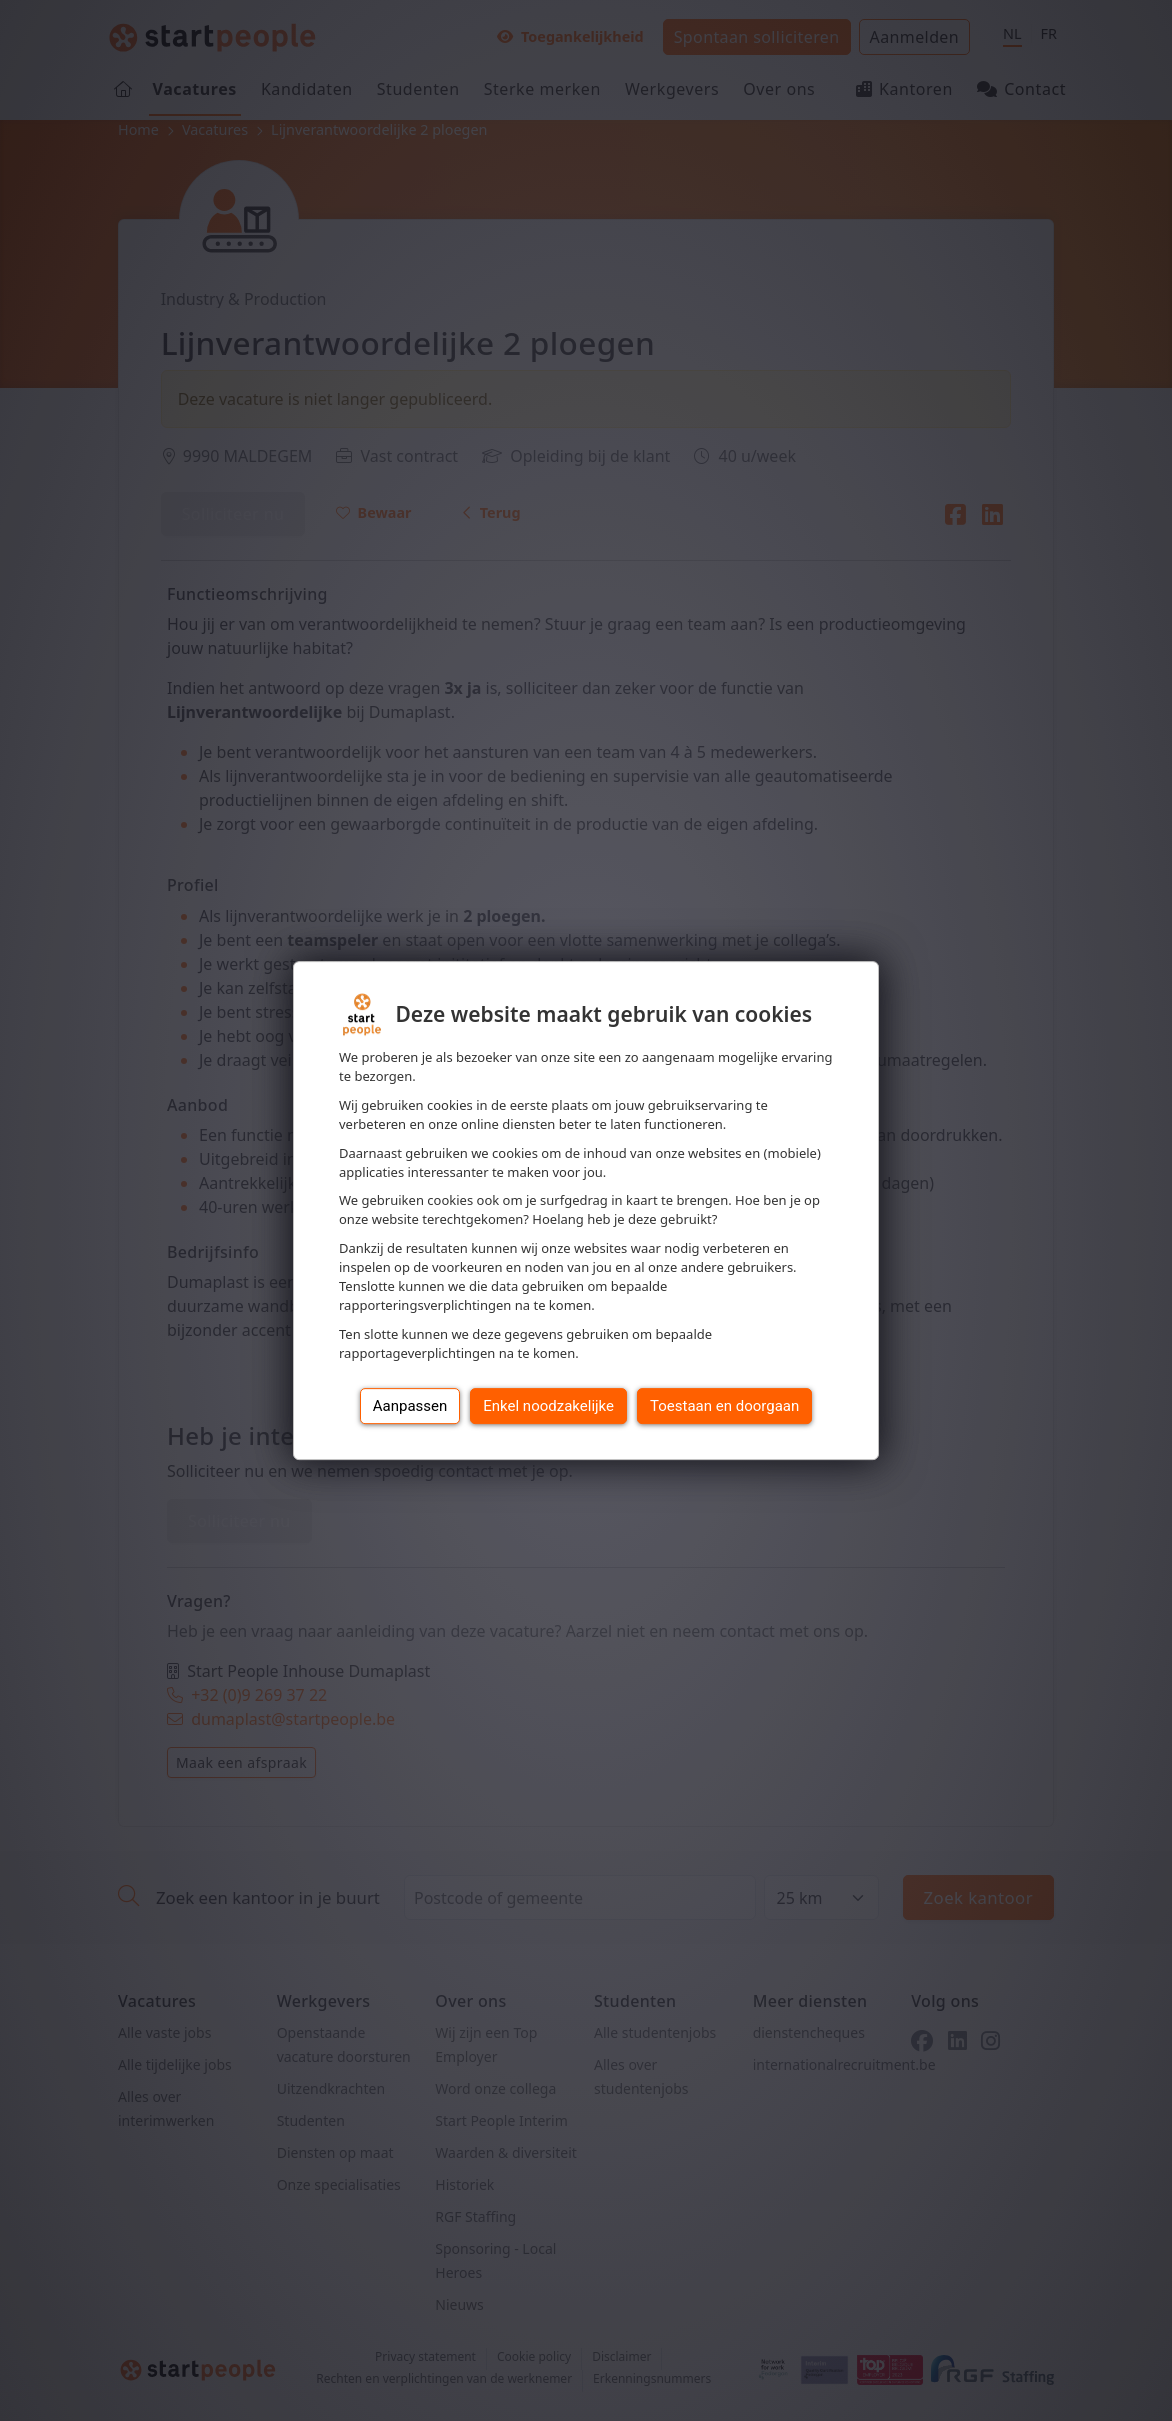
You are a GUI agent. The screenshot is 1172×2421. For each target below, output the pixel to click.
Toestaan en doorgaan (724, 1406)
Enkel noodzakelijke (548, 1406)
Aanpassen (410, 1406)
